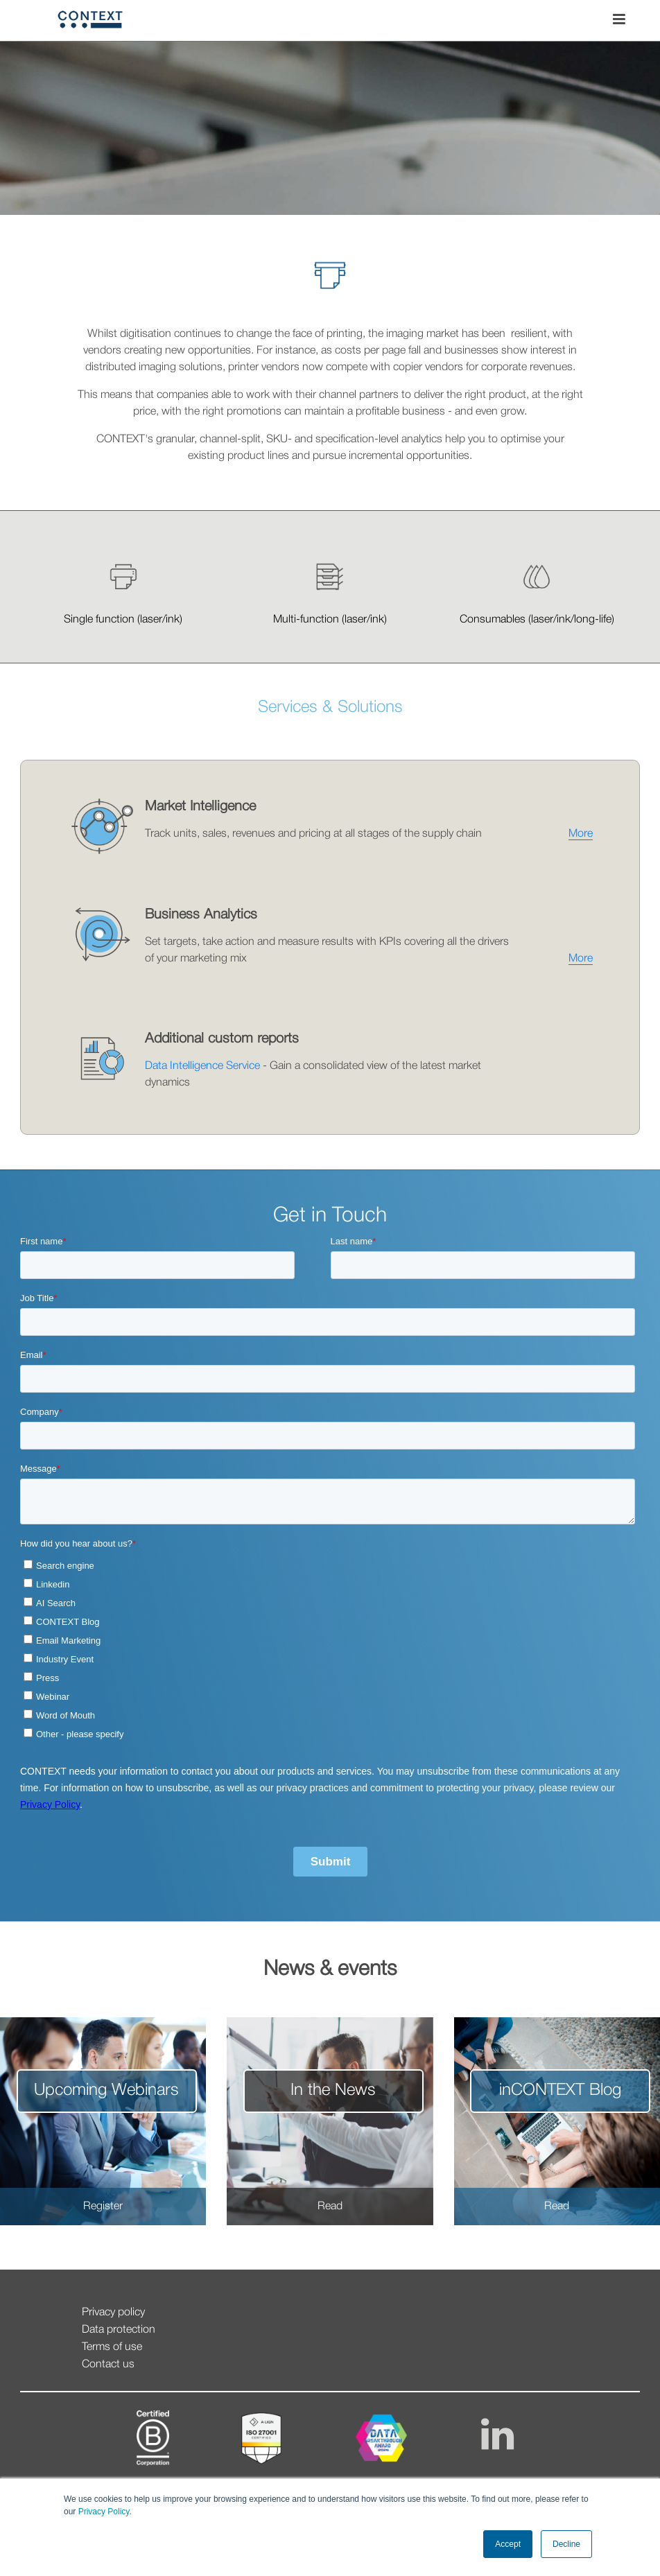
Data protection (118, 2330)
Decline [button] (566, 2544)
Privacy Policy (102, 2511)
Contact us (108, 2364)
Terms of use (112, 2347)
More (580, 834)
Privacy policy (113, 2312)
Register (103, 2206)
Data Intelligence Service (202, 1066)
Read (330, 2206)
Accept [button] (508, 2544)
